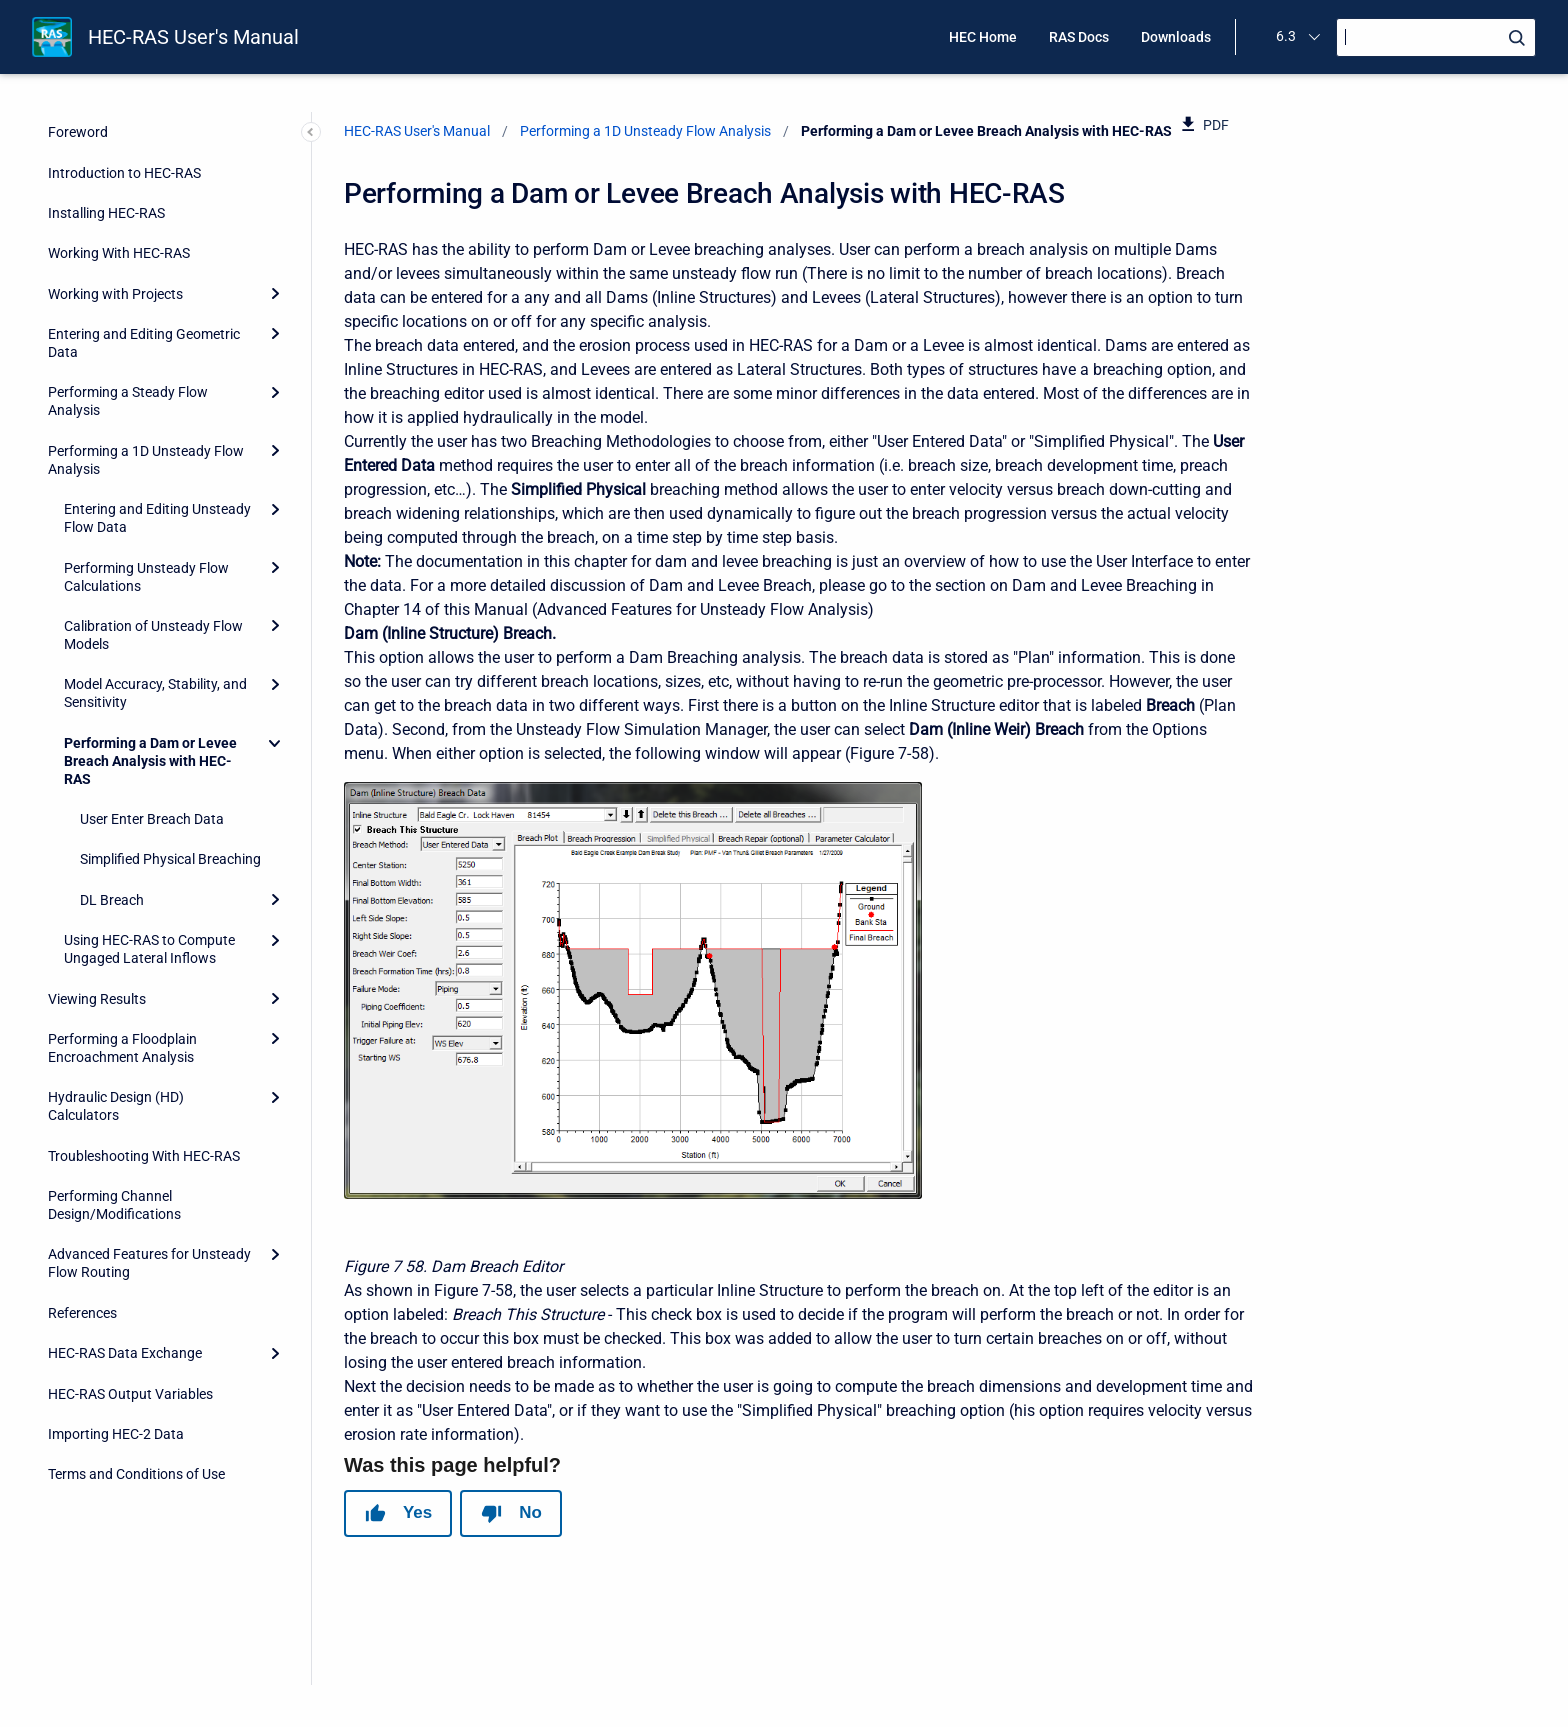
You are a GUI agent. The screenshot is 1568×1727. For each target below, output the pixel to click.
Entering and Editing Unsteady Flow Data (157, 518)
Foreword (78, 132)
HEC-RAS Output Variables (130, 1394)
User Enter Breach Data (152, 819)
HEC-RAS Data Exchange (125, 1353)
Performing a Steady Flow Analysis (128, 401)
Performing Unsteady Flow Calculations (146, 577)
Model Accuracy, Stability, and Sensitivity (155, 693)
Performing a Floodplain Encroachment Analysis (122, 1048)
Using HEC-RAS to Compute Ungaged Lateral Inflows (149, 949)
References (82, 1313)
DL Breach (112, 900)
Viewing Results (97, 999)
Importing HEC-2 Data (116, 1434)
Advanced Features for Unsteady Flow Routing (149, 1263)
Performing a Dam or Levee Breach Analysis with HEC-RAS (150, 761)
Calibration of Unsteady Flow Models (153, 635)
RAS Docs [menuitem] (1079, 37)
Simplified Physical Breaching (170, 859)
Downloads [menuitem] (1176, 37)
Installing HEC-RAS (106, 213)
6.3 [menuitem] (1286, 36)
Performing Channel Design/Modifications (114, 1205)
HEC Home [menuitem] (983, 37)
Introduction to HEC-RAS (124, 173)
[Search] (1436, 37)
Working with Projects (115, 294)
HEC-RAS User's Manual (193, 37)
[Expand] (275, 294)
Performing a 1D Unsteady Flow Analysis (146, 460)
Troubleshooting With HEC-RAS (144, 1156)
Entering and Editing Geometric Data (144, 343)
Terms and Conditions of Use (136, 1474)
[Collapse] (275, 743)
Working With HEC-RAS (119, 253)
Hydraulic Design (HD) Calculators (116, 1106)
